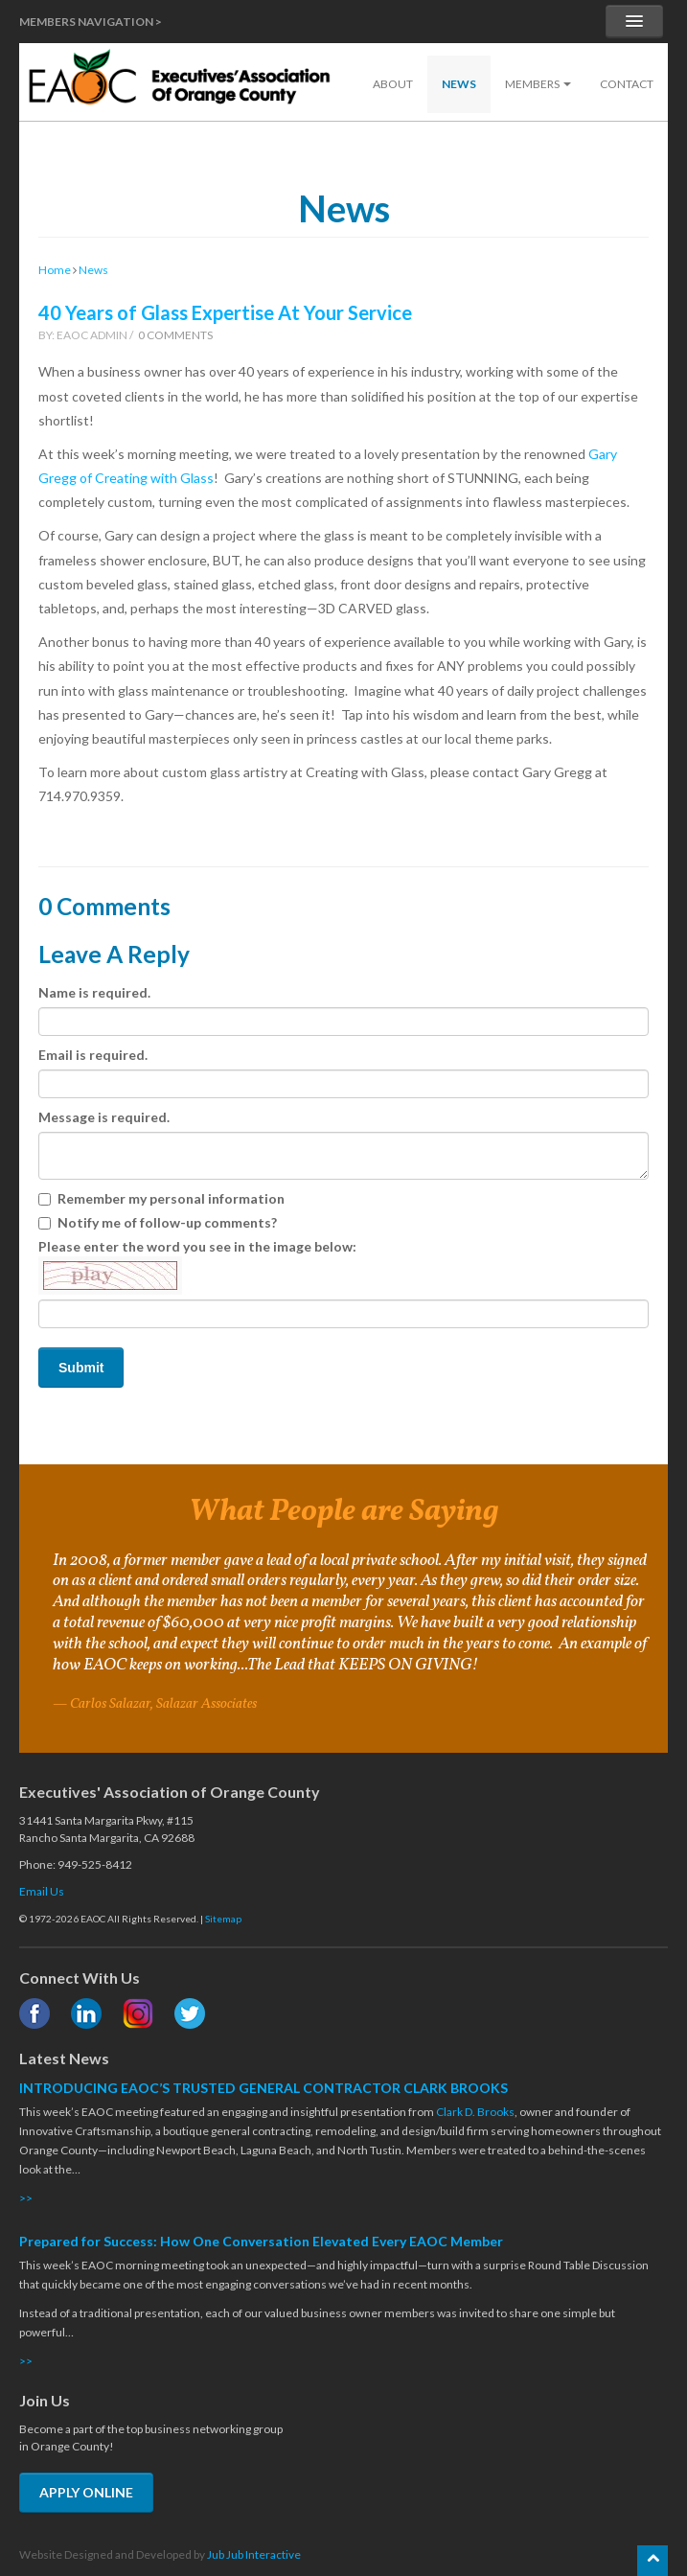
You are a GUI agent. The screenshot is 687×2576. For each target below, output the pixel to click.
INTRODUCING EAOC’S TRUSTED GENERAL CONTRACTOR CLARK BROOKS (263, 2088)
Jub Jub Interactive (254, 2554)
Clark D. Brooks (475, 2111)
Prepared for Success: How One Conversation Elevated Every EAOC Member (261, 2241)
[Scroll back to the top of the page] (652, 2560)
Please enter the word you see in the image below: (197, 1266)
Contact (626, 84)
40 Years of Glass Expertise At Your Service (225, 312)
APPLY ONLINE (86, 2492)
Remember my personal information (161, 1198)
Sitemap (223, 1918)
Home (54, 270)
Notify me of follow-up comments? (157, 1222)
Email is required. (93, 1054)
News (459, 84)
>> (26, 2198)
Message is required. (104, 1117)
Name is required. (94, 992)
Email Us (41, 1891)
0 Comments (175, 335)
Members (538, 84)
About (393, 84)
